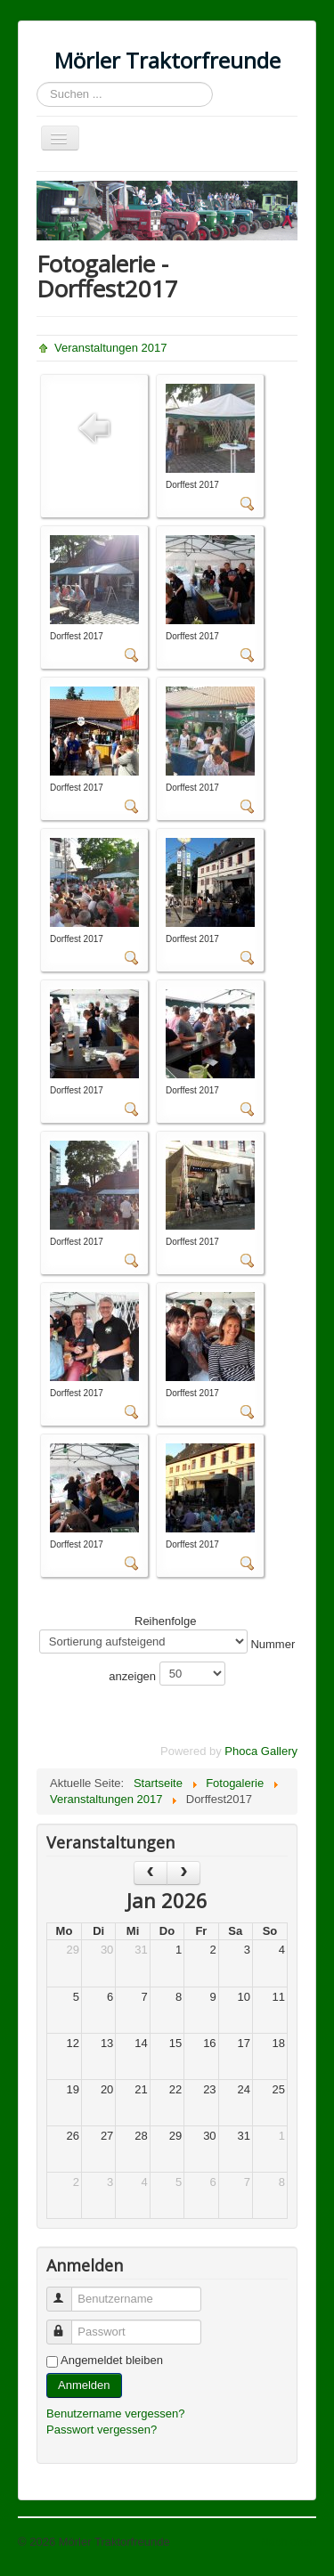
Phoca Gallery (260, 1751)
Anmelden (84, 2385)
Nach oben (288, 2541)
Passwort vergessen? (101, 2429)
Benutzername (67, 2291)
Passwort (67, 2324)
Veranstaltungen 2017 (110, 347)
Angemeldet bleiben (112, 2360)
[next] (183, 1873)
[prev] (150, 1873)
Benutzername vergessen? (115, 2413)
